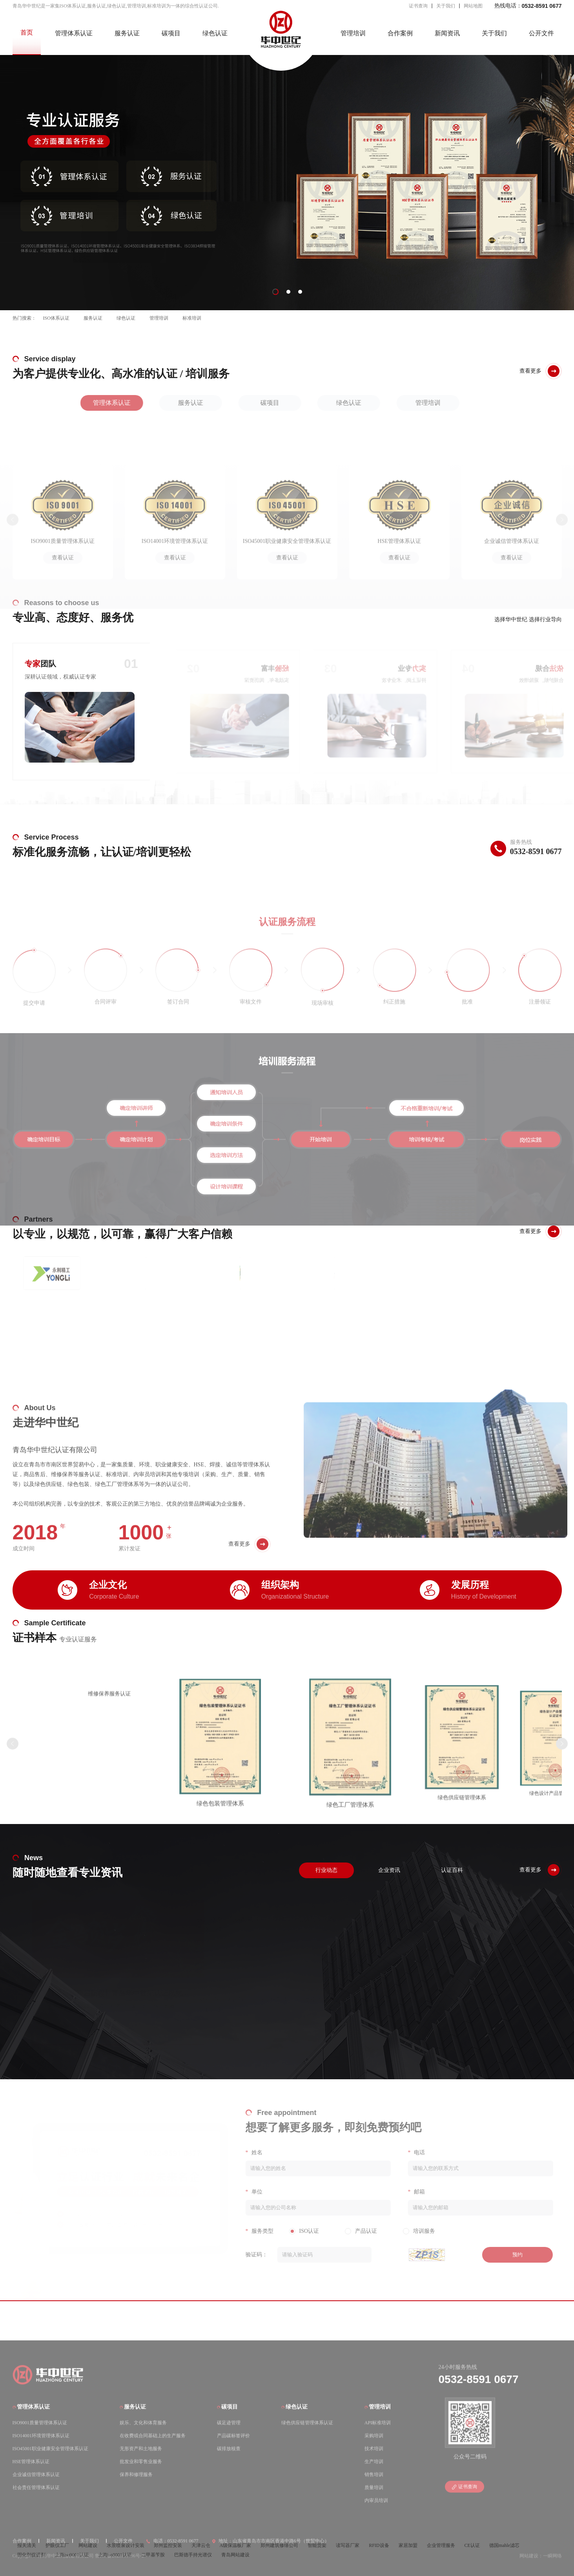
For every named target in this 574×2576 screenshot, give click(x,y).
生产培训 (373, 2461)
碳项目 (171, 33)
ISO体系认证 (56, 318)
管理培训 (353, 33)
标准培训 (191, 318)
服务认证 (127, 33)
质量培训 (373, 2487)
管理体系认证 (74, 33)
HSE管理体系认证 (31, 2461)
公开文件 (541, 33)
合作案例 (400, 33)
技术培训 (373, 2448)
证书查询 (418, 6)
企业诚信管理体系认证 (36, 2474)
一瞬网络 (552, 2555)
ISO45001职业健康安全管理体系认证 (50, 2448)
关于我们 (445, 6)
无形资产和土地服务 (141, 2448)
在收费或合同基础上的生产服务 (153, 2435)
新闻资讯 (447, 33)
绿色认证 (215, 33)
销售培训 (373, 2474)
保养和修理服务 (136, 2474)
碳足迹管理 (229, 2422)
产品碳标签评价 (233, 2435)
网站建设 (528, 2555)
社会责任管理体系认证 (36, 2487)
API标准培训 (377, 2422)
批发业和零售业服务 (141, 2461)
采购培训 (373, 2435)
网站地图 (473, 6)
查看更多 (239, 1565)
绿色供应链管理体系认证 (307, 2422)
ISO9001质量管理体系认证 (40, 2422)
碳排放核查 (229, 2448)
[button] (275, 292)
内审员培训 (376, 2500)
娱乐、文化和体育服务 (143, 2422)
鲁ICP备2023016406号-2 (119, 2555)
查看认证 (63, 558)
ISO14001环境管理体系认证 (41, 2435)
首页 (26, 32)
